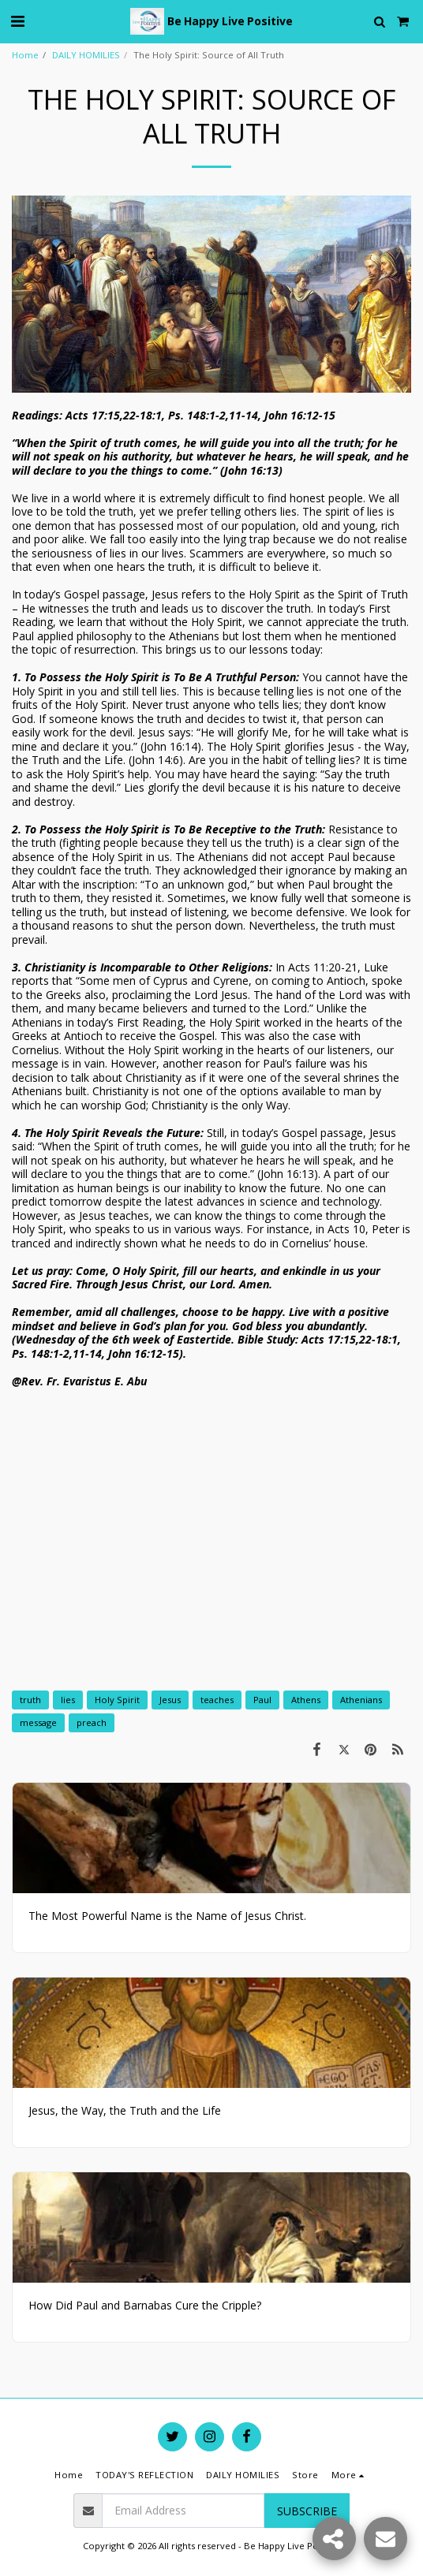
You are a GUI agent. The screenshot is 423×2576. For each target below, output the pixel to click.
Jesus (170, 1700)
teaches (217, 1700)
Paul (262, 1700)
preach (92, 1722)
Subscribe (307, 2510)
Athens (305, 1700)
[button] (17, 21)
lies (68, 1700)
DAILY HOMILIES (86, 55)
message (38, 1722)
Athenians (361, 1700)
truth (30, 1700)
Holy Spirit (117, 1700)
